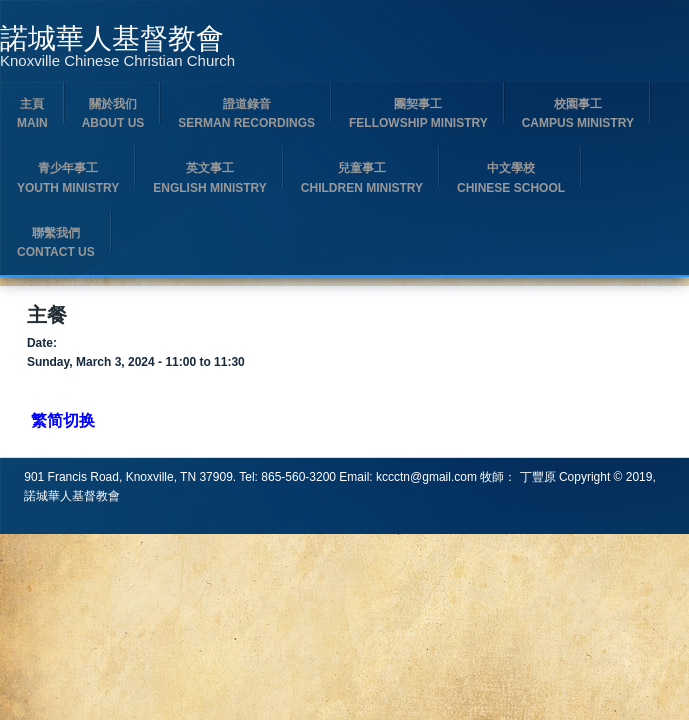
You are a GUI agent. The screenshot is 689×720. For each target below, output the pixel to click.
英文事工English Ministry (210, 177)
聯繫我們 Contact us (56, 242)
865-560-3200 (298, 477)
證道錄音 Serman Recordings (246, 113)
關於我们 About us (113, 113)
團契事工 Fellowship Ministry (418, 113)
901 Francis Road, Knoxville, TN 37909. (131, 477)
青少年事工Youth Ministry (68, 177)
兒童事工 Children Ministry (362, 177)
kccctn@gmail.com (426, 477)
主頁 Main (32, 113)
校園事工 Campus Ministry (578, 113)
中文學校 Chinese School (511, 177)
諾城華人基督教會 (112, 39)
